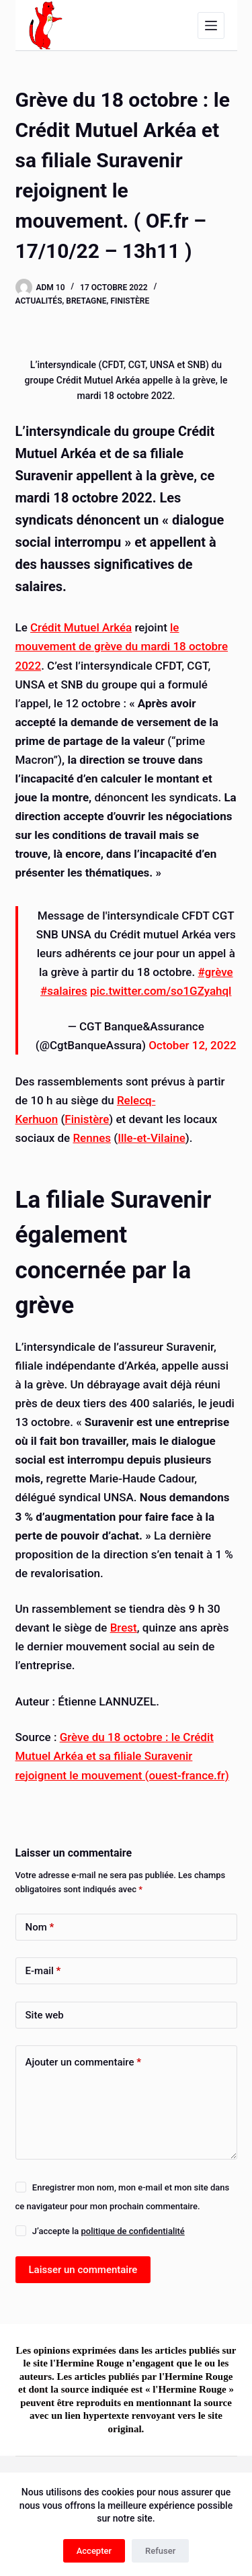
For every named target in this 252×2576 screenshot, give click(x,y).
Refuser (160, 2551)
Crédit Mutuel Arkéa (81, 627)
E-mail (43, 1971)
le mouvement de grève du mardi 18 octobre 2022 (121, 646)
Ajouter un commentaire (84, 2062)
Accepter (94, 2551)
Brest (123, 1627)
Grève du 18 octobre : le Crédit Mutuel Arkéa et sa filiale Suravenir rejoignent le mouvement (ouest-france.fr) (122, 1755)
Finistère (129, 301)
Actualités (38, 301)
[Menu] (211, 25)
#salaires (63, 990)
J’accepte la (108, 2231)
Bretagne (86, 301)
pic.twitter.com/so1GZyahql (160, 990)
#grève (215, 972)
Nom (40, 1927)
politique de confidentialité (132, 2231)
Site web (45, 2015)
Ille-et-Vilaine (151, 1138)
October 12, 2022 (193, 1045)
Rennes (92, 1138)
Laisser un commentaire (83, 2270)
